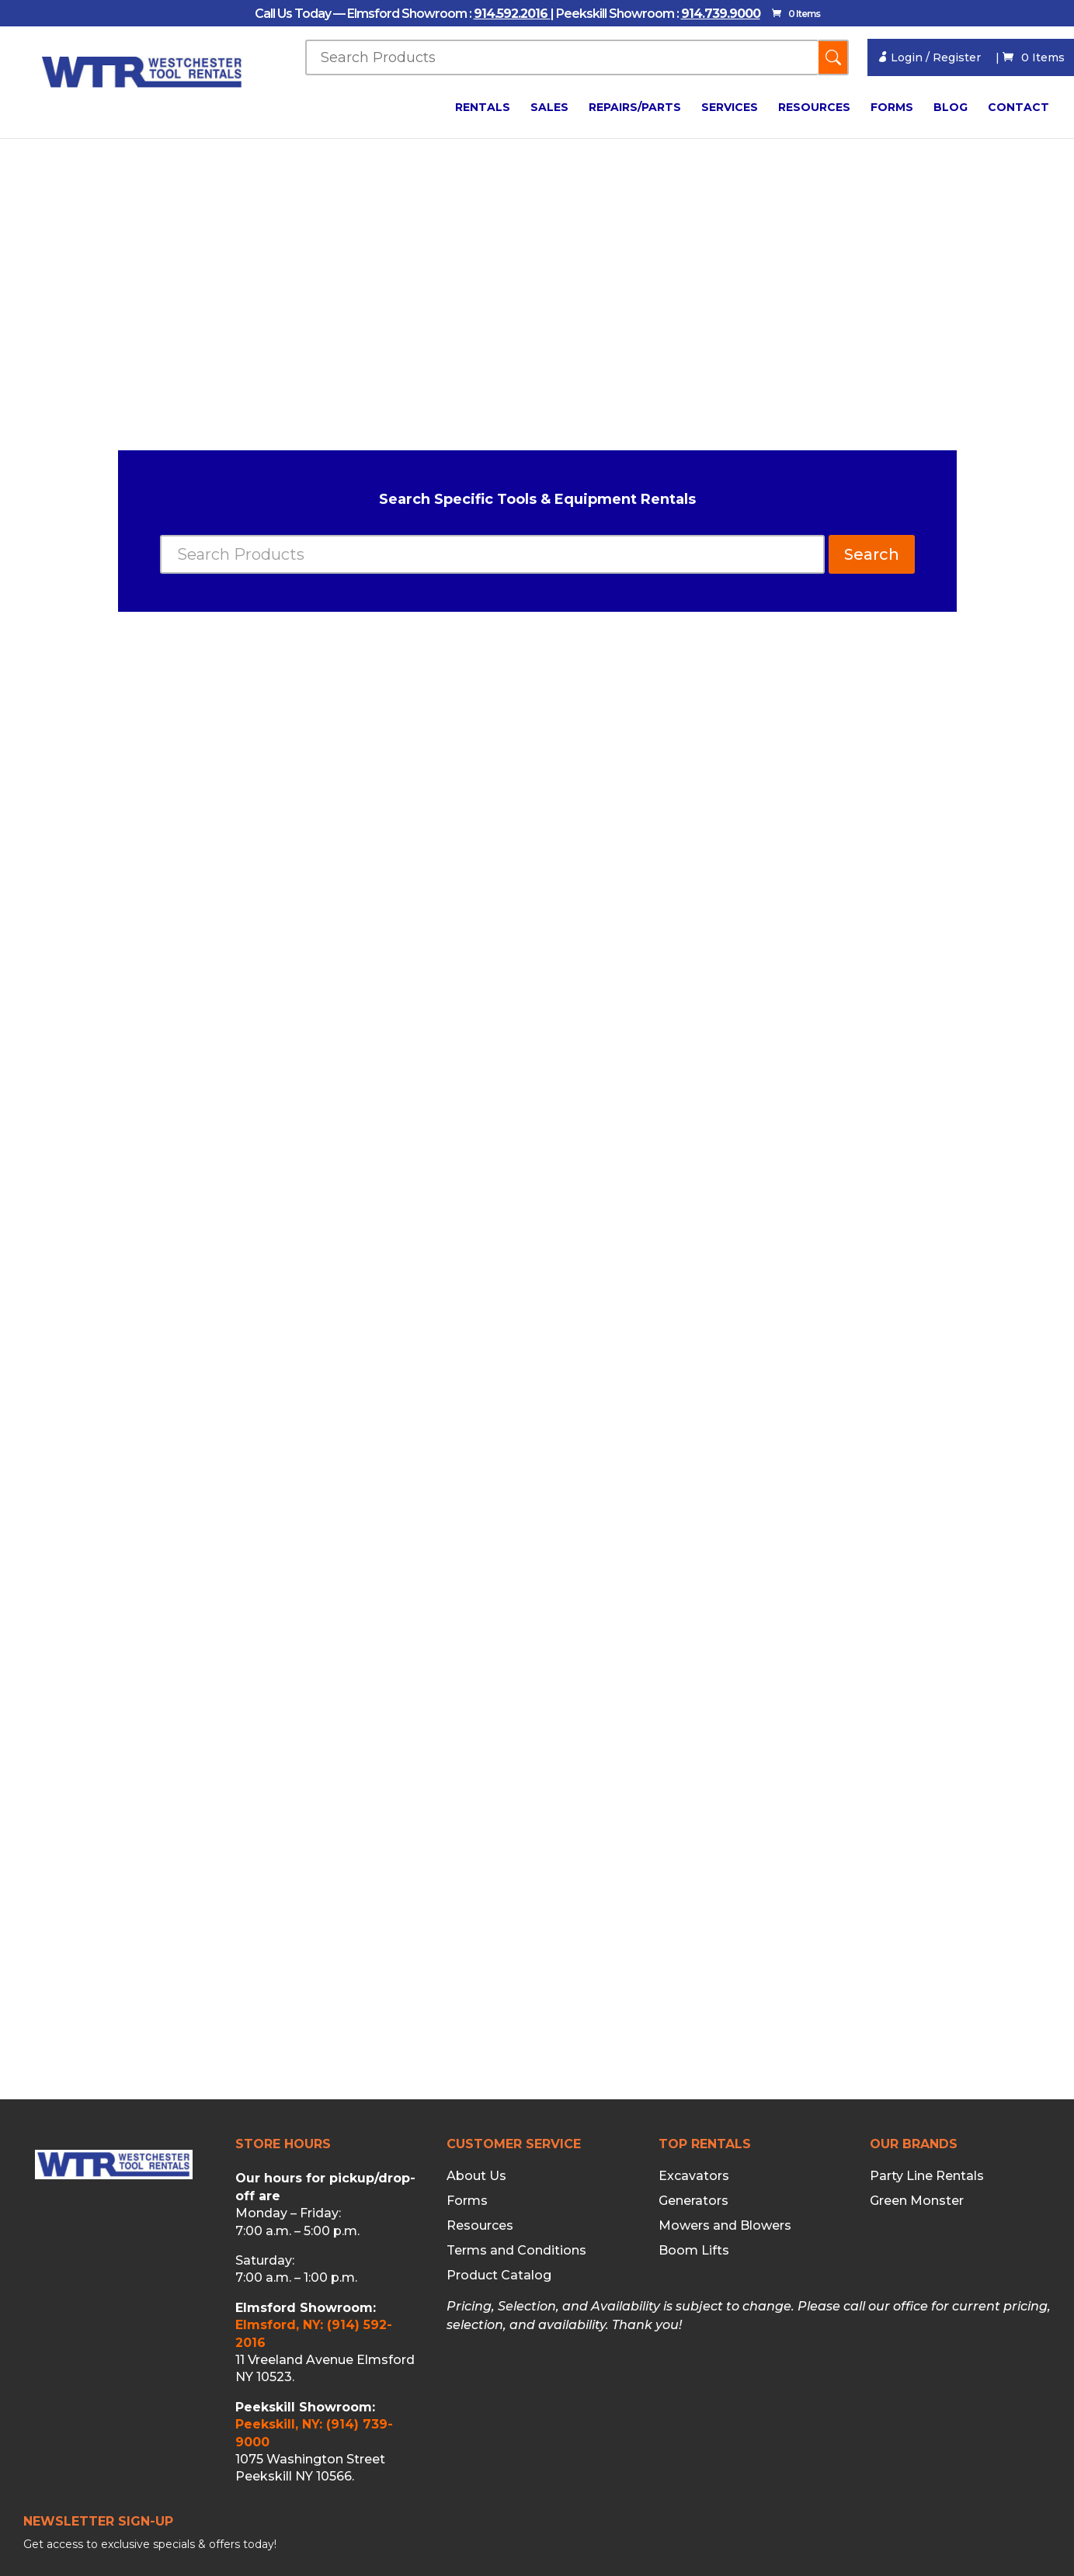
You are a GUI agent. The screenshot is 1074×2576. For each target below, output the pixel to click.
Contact (1018, 108)
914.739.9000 (720, 13)
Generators (693, 2201)
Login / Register (929, 57)
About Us (476, 2176)
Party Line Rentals (927, 2176)
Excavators (694, 2176)
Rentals (482, 108)
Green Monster (917, 2201)
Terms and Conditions (516, 2250)
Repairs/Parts (635, 108)
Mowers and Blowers (725, 2226)
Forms (892, 108)
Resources (814, 108)
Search (871, 554)
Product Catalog (499, 2275)
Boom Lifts (694, 2250)
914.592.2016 (512, 13)
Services (729, 108)
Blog (950, 108)
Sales (549, 108)
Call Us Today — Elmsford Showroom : (364, 13)
